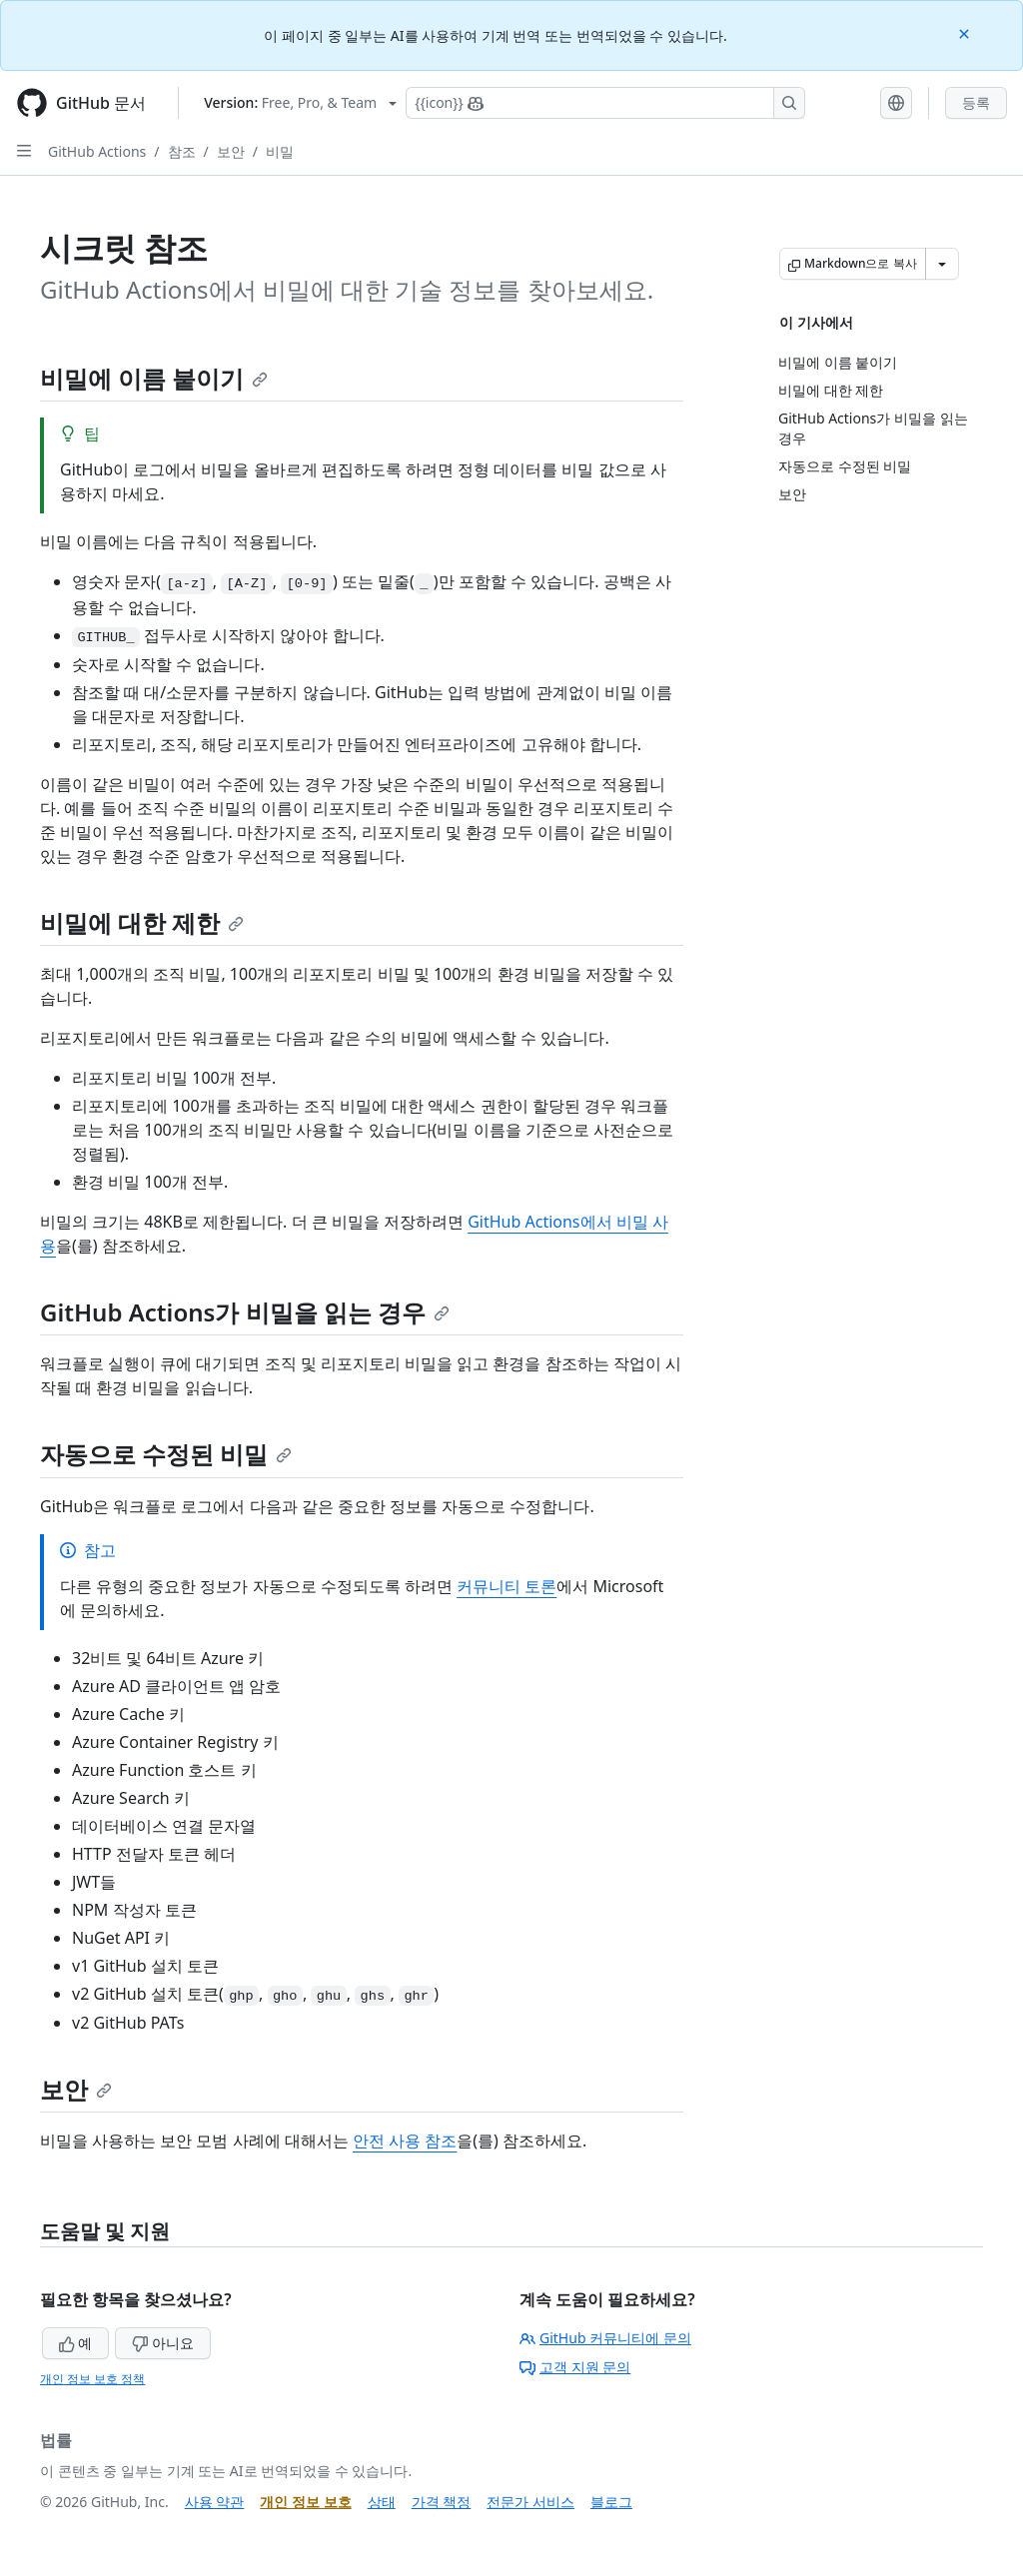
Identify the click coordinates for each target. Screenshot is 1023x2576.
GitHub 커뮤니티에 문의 (605, 2337)
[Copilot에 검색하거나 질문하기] (605, 103)
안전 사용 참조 (405, 2140)
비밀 (280, 151)
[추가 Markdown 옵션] (942, 264)
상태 (382, 2501)
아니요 (163, 2342)
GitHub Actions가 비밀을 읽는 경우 (245, 1311)
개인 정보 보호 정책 (92, 2378)
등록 (976, 102)
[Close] (966, 32)
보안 (231, 151)
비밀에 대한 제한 (142, 922)
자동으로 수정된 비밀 (166, 1453)
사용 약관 (215, 2501)
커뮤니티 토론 (506, 1586)
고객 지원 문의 (574, 2366)
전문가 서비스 (530, 2501)
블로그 (611, 2501)
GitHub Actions (97, 151)
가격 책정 (442, 2501)
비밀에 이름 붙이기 (154, 378)
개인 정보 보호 (305, 2501)
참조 (182, 151)
